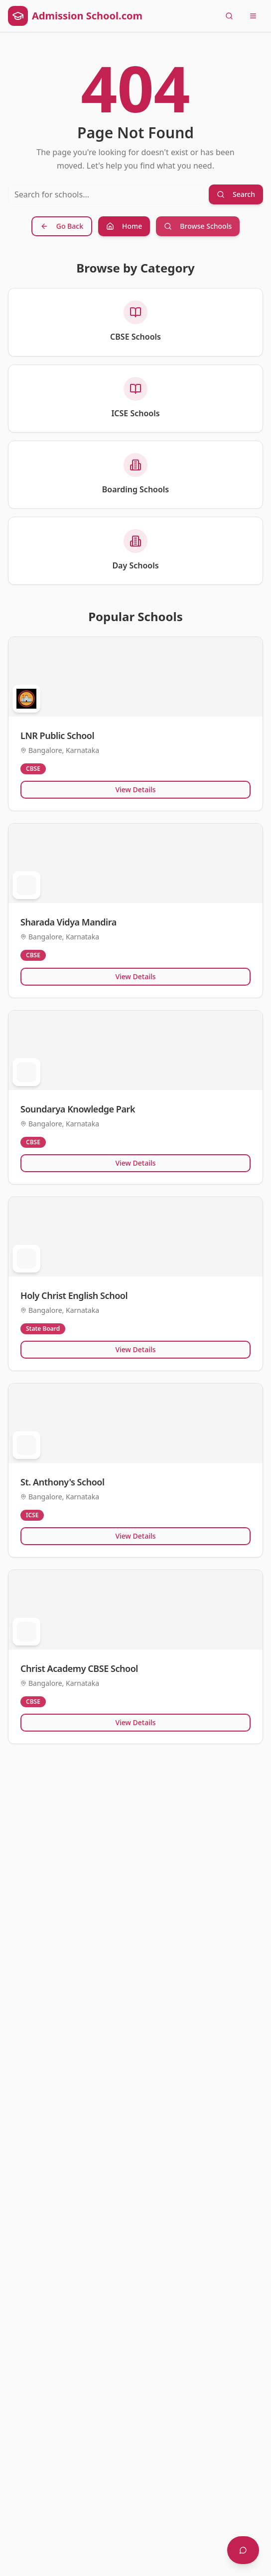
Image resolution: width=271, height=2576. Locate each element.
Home (124, 226)
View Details (135, 789)
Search (236, 194)
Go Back (61, 226)
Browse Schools (198, 226)
